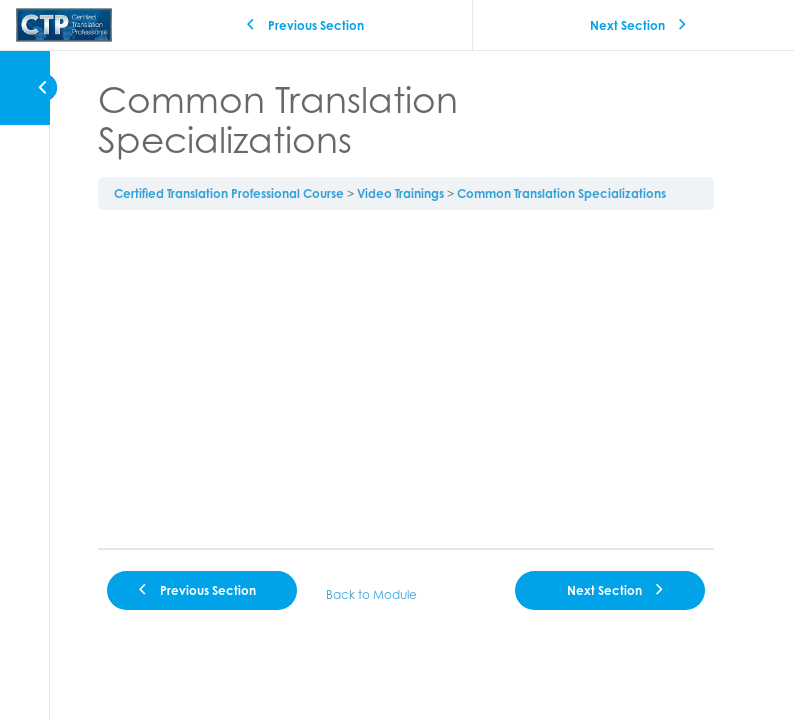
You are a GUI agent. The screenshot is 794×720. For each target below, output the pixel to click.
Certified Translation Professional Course (229, 193)
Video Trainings (400, 193)
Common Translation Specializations (561, 193)
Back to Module (371, 594)
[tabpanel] (406, 379)
